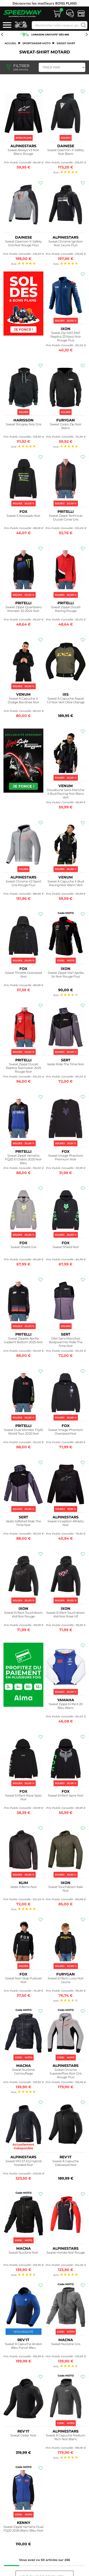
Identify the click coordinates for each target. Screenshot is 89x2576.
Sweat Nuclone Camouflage (23, 2071)
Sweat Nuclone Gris (65, 2344)
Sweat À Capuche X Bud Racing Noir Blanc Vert (66, 883)
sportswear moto (36, 43)
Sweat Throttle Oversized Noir (23, 974)
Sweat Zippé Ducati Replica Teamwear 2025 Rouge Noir (23, 1067)
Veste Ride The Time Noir (65, 1064)
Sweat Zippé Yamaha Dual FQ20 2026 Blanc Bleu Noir (23, 2528)
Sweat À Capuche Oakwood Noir (65, 2163)
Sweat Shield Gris (23, 1247)
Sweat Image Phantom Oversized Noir (65, 1431)
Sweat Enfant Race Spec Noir (23, 1797)
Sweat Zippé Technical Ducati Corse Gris (65, 517)
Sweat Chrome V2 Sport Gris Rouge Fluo (23, 883)
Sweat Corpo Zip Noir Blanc (65, 426)
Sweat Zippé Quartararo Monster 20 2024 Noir (23, 609)
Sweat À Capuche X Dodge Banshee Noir (23, 700)
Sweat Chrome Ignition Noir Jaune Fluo (65, 243)
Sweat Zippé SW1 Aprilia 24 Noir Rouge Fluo (66, 974)
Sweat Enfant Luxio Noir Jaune (66, 1980)
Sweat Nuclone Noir (23, 2252)
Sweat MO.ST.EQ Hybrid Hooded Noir (23, 2163)
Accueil (10, 43)
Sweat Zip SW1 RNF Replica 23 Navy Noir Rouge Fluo (66, 336)
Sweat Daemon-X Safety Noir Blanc (65, 152)
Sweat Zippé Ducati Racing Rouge (65, 609)
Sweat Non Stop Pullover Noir (23, 1980)
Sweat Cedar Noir (23, 2435)
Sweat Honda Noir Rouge (66, 2252)
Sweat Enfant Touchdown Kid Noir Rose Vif (65, 1614)
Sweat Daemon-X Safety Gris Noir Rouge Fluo (23, 243)
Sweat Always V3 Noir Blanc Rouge (23, 152)
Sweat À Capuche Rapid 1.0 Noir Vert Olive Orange (66, 700)
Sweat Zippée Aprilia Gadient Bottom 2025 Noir (23, 1340)
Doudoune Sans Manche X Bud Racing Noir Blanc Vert (65, 793)
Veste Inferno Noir (23, 1887)
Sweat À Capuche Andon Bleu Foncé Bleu (23, 2345)
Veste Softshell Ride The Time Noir (23, 1523)
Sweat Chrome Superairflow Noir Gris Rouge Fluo (66, 2073)
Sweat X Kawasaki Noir (23, 515)
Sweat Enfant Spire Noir (65, 1795)
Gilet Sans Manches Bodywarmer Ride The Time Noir (66, 1342)
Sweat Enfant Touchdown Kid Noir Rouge (23, 1614)
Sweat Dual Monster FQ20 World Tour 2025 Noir (23, 1431)
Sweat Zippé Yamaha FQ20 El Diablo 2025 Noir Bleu (23, 1159)
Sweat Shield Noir (66, 1247)
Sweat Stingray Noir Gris (23, 424)
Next (87, 3)
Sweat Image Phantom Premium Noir (65, 1157)
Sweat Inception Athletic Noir (66, 1523)
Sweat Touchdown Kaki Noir (65, 1888)
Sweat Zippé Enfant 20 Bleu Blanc (66, 1706)
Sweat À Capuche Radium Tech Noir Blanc (65, 2437)
